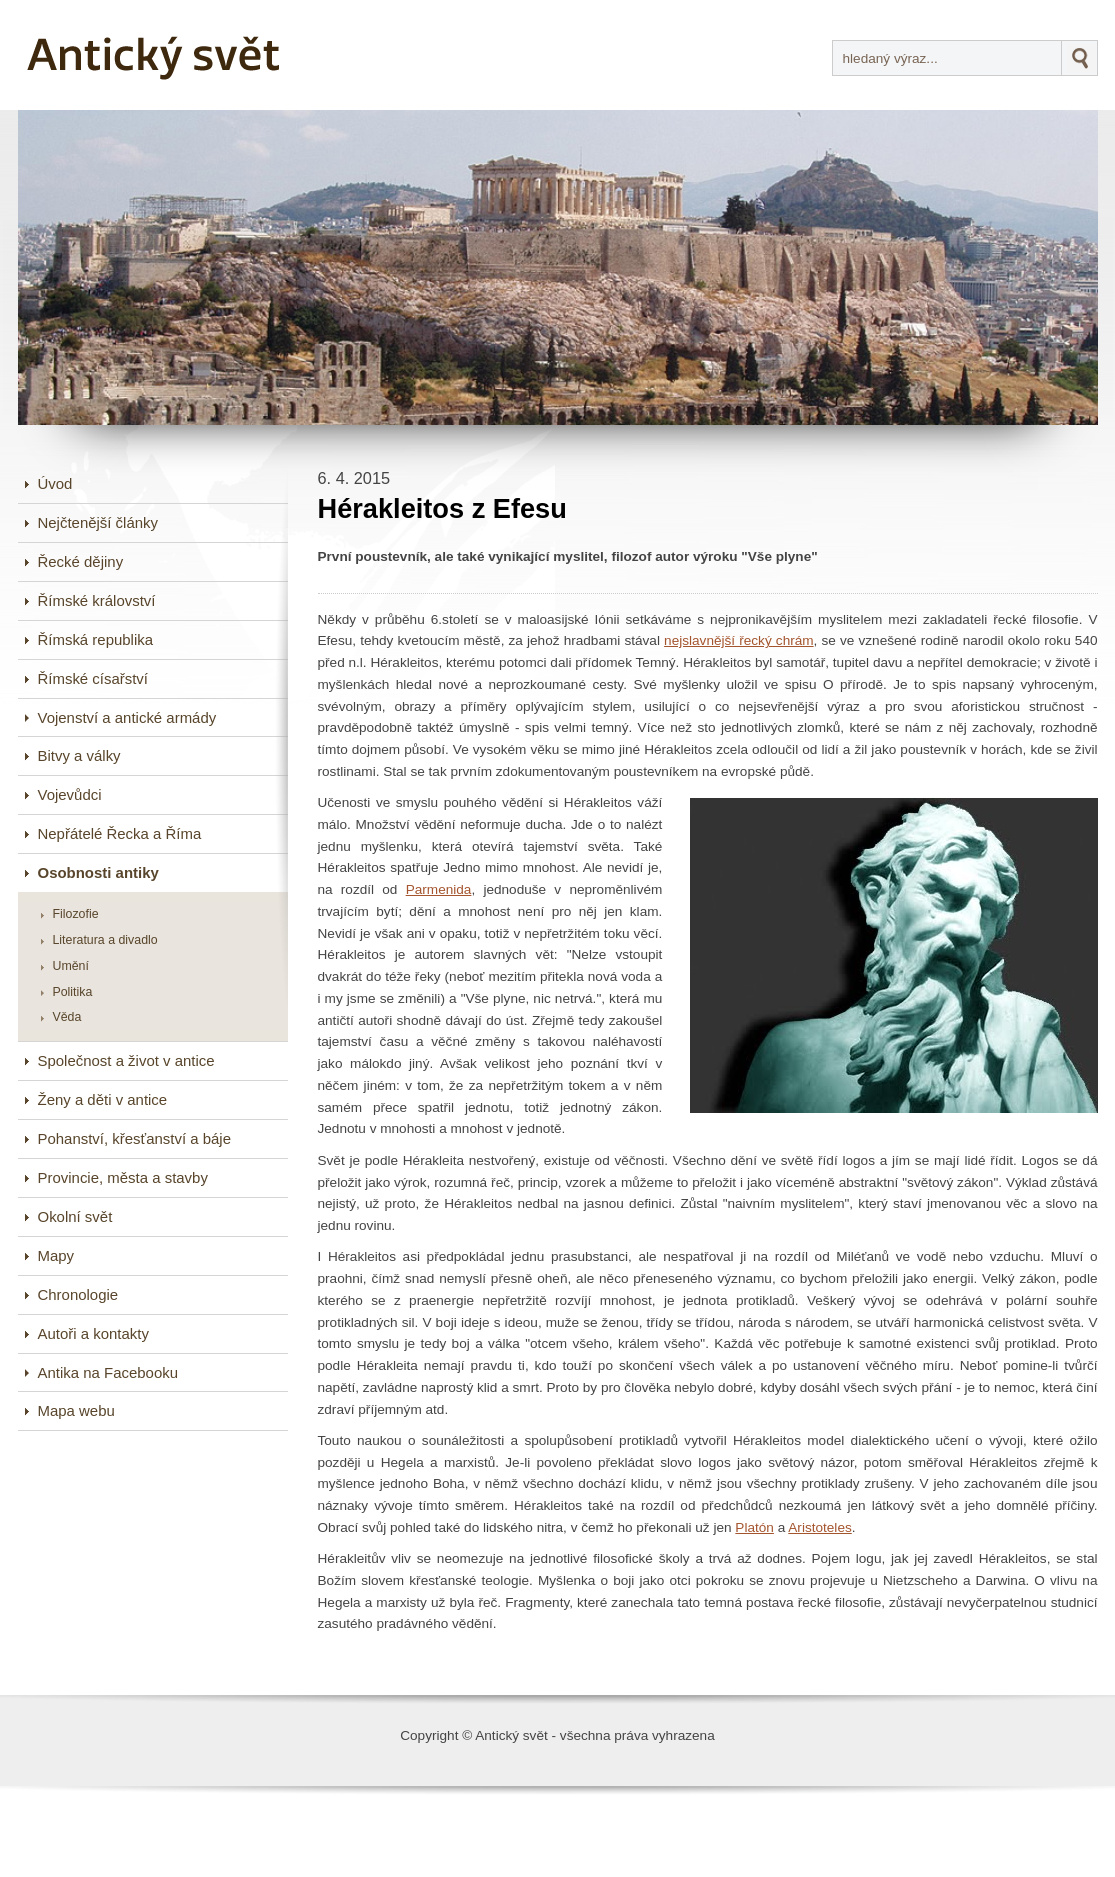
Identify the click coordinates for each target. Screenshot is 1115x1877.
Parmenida (439, 889)
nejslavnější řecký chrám (739, 640)
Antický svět (155, 55)
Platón (754, 1527)
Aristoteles (819, 1527)
